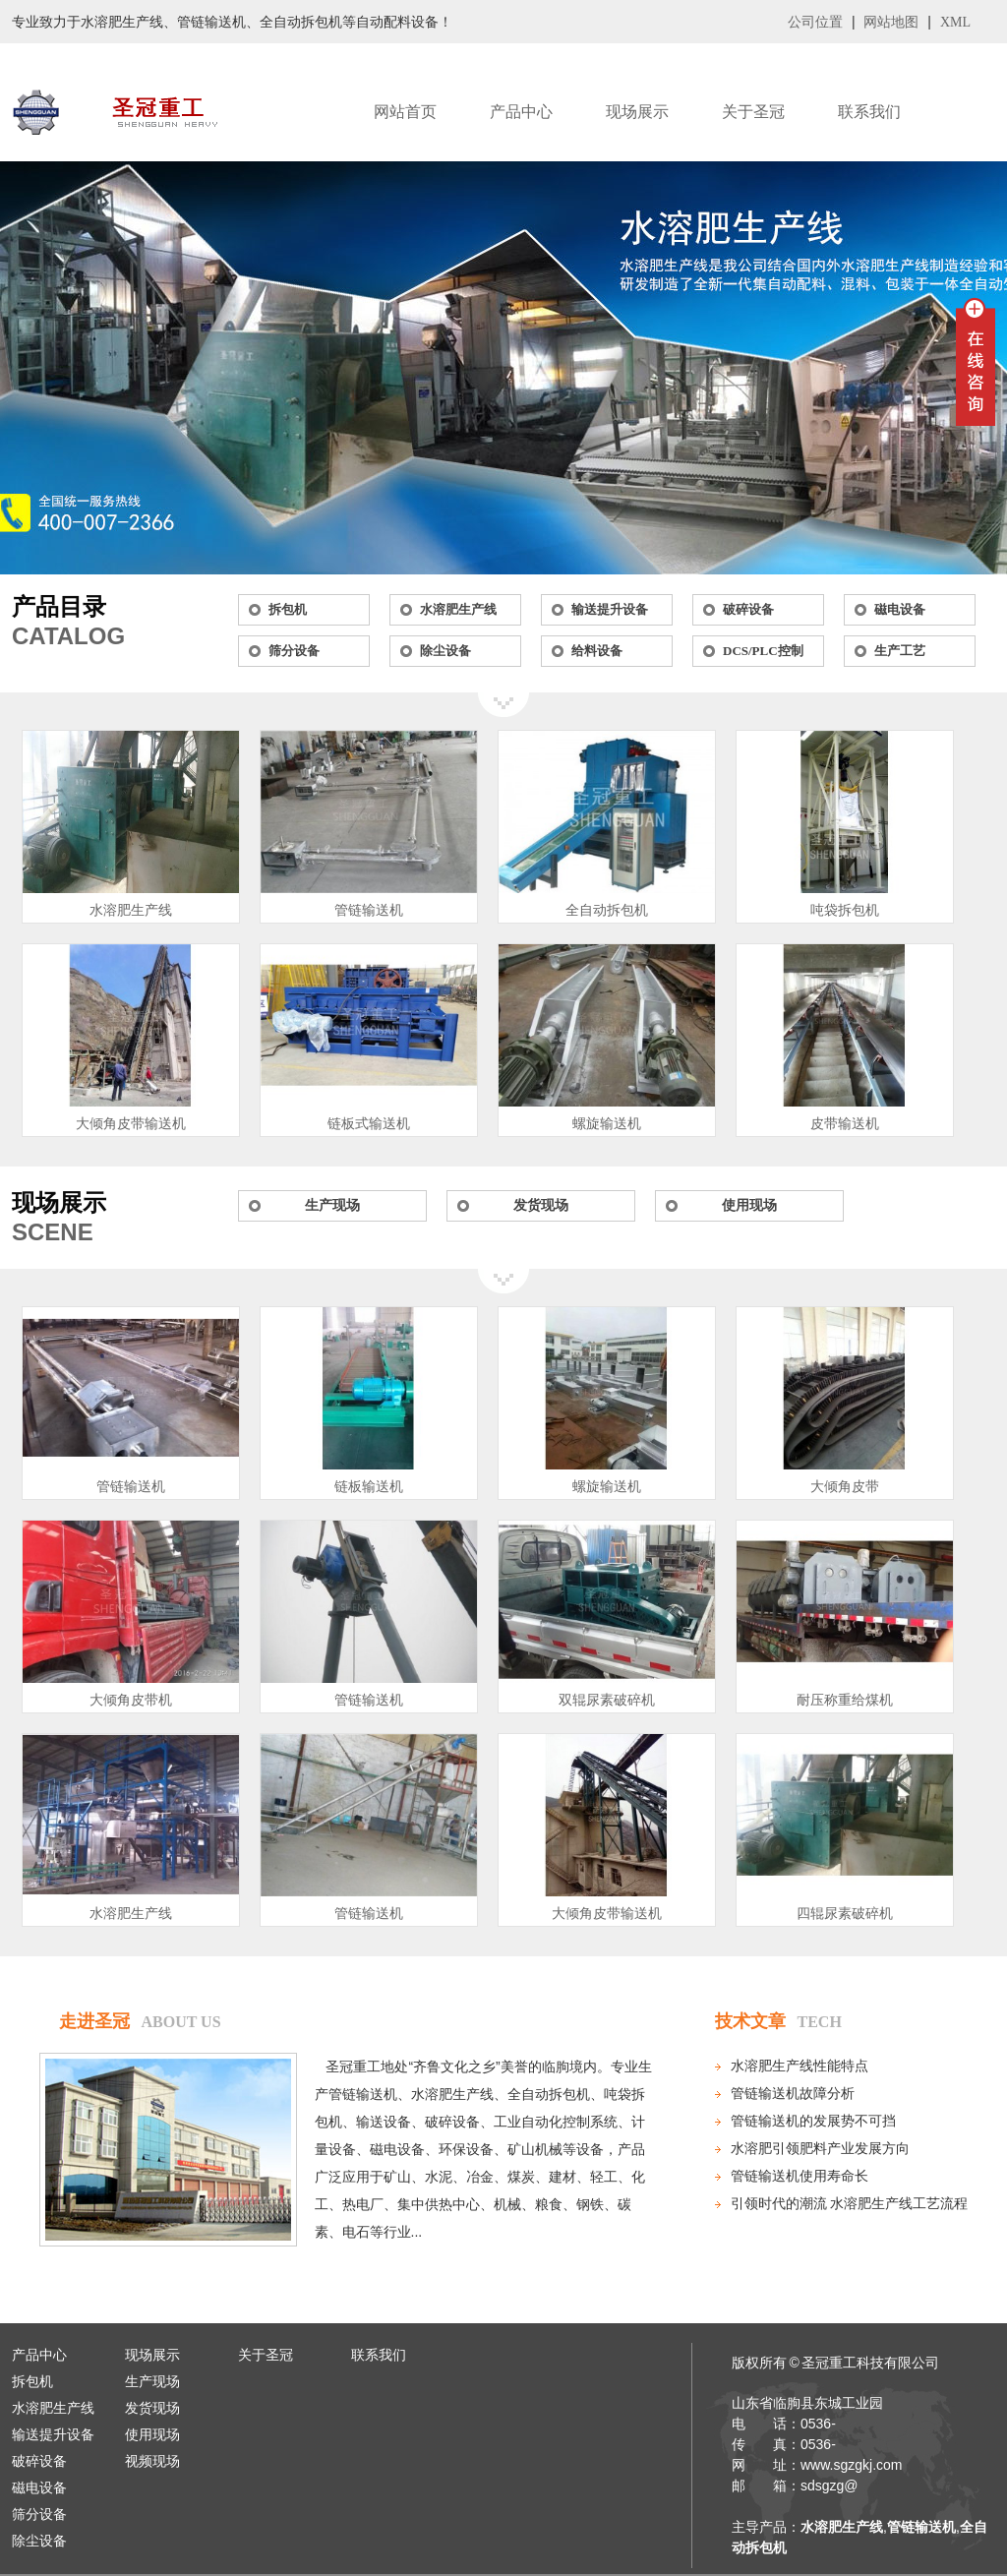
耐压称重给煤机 (845, 1700)
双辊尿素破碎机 (607, 1700)
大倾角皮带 (844, 1486)
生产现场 (332, 1205)
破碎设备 (748, 609)
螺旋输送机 (606, 1123)
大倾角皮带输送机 (131, 1123)
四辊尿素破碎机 (845, 1913)
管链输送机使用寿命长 (799, 2176)
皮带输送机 (844, 1123)
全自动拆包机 (606, 910)
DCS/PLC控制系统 (763, 655)
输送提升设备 (609, 609)
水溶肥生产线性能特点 (799, 2066)
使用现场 (749, 1205)
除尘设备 (445, 650)
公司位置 (815, 22)
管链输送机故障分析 (793, 2093)
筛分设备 (294, 650)
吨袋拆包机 (844, 910)
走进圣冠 (94, 2021)
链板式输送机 (368, 1123)
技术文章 (750, 2021)
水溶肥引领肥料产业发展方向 (820, 2148)
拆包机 (287, 609)
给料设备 (596, 650)
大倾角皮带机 (130, 1700)
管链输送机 (368, 910)
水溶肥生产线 (458, 609)
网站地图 (890, 22)
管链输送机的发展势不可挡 (813, 2121)
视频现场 (152, 2461)
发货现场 (540, 1205)
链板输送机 (368, 1486)
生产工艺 (899, 650)
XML (955, 22)
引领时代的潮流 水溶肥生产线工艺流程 (850, 2203)
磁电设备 (899, 609)
